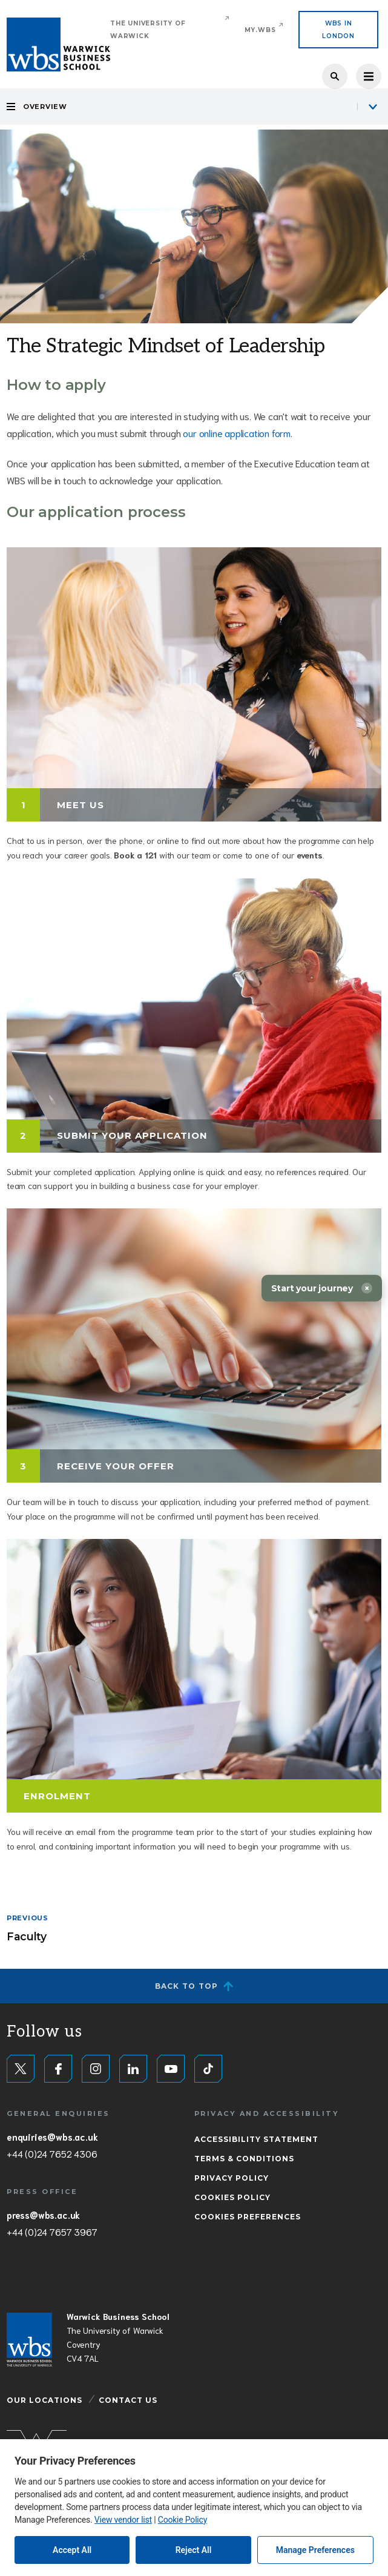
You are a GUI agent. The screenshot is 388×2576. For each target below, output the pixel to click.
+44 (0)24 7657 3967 (52, 2231)
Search (334, 76)
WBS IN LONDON (338, 29)
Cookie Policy (182, 2520)
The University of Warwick (148, 29)
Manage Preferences (315, 2550)
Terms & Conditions (244, 2158)
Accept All (72, 2550)
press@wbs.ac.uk (43, 2215)
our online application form (237, 432)
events (310, 854)
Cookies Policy (232, 2197)
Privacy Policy (231, 2177)
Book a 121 (135, 854)
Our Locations (44, 2400)
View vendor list (123, 2520)
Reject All (194, 2550)
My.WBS (260, 30)
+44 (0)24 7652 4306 (52, 2153)
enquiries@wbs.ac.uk (52, 2136)
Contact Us (128, 2400)
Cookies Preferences (247, 2216)
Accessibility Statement (256, 2139)
